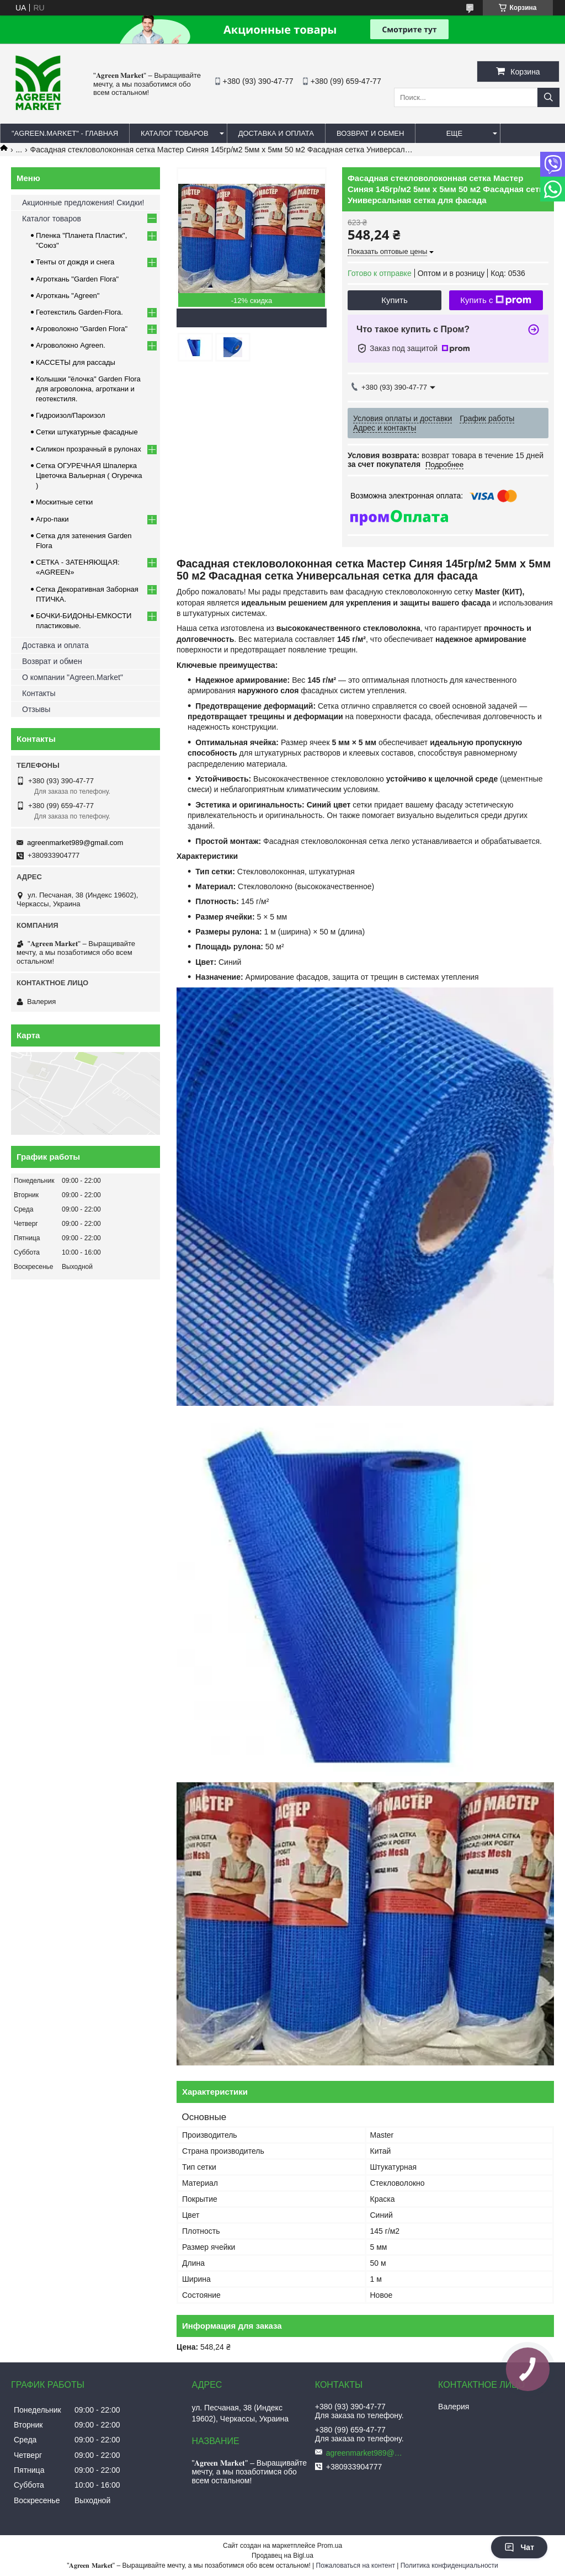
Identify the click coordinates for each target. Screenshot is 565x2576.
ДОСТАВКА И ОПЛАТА (276, 133)
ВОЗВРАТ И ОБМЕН (370, 133)
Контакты (38, 693)
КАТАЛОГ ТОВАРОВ (175, 133)
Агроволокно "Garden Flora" (81, 329)
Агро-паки (52, 519)
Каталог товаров (51, 218)
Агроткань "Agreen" (67, 295)
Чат (519, 2547)
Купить (394, 300)
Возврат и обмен (52, 661)
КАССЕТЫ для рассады (75, 362)
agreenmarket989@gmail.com (75, 842)
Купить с (495, 300)
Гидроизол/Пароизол (70, 415)
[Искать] (548, 97)
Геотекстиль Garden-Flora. (79, 312)
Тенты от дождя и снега (75, 262)
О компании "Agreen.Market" (72, 677)
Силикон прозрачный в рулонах (88, 449)
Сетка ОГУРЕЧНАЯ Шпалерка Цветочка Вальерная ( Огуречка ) (89, 475)
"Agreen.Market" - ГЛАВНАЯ (65, 133)
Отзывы (36, 709)
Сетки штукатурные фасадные (87, 432)
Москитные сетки (64, 502)
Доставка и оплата (55, 645)
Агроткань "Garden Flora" (77, 279)
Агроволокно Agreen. (70, 345)
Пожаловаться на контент (355, 2565)
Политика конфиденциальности (449, 2565)
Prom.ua (329, 2546)
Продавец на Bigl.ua (282, 2555)
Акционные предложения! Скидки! (83, 202)
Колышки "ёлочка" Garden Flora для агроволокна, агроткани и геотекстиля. (88, 389)
